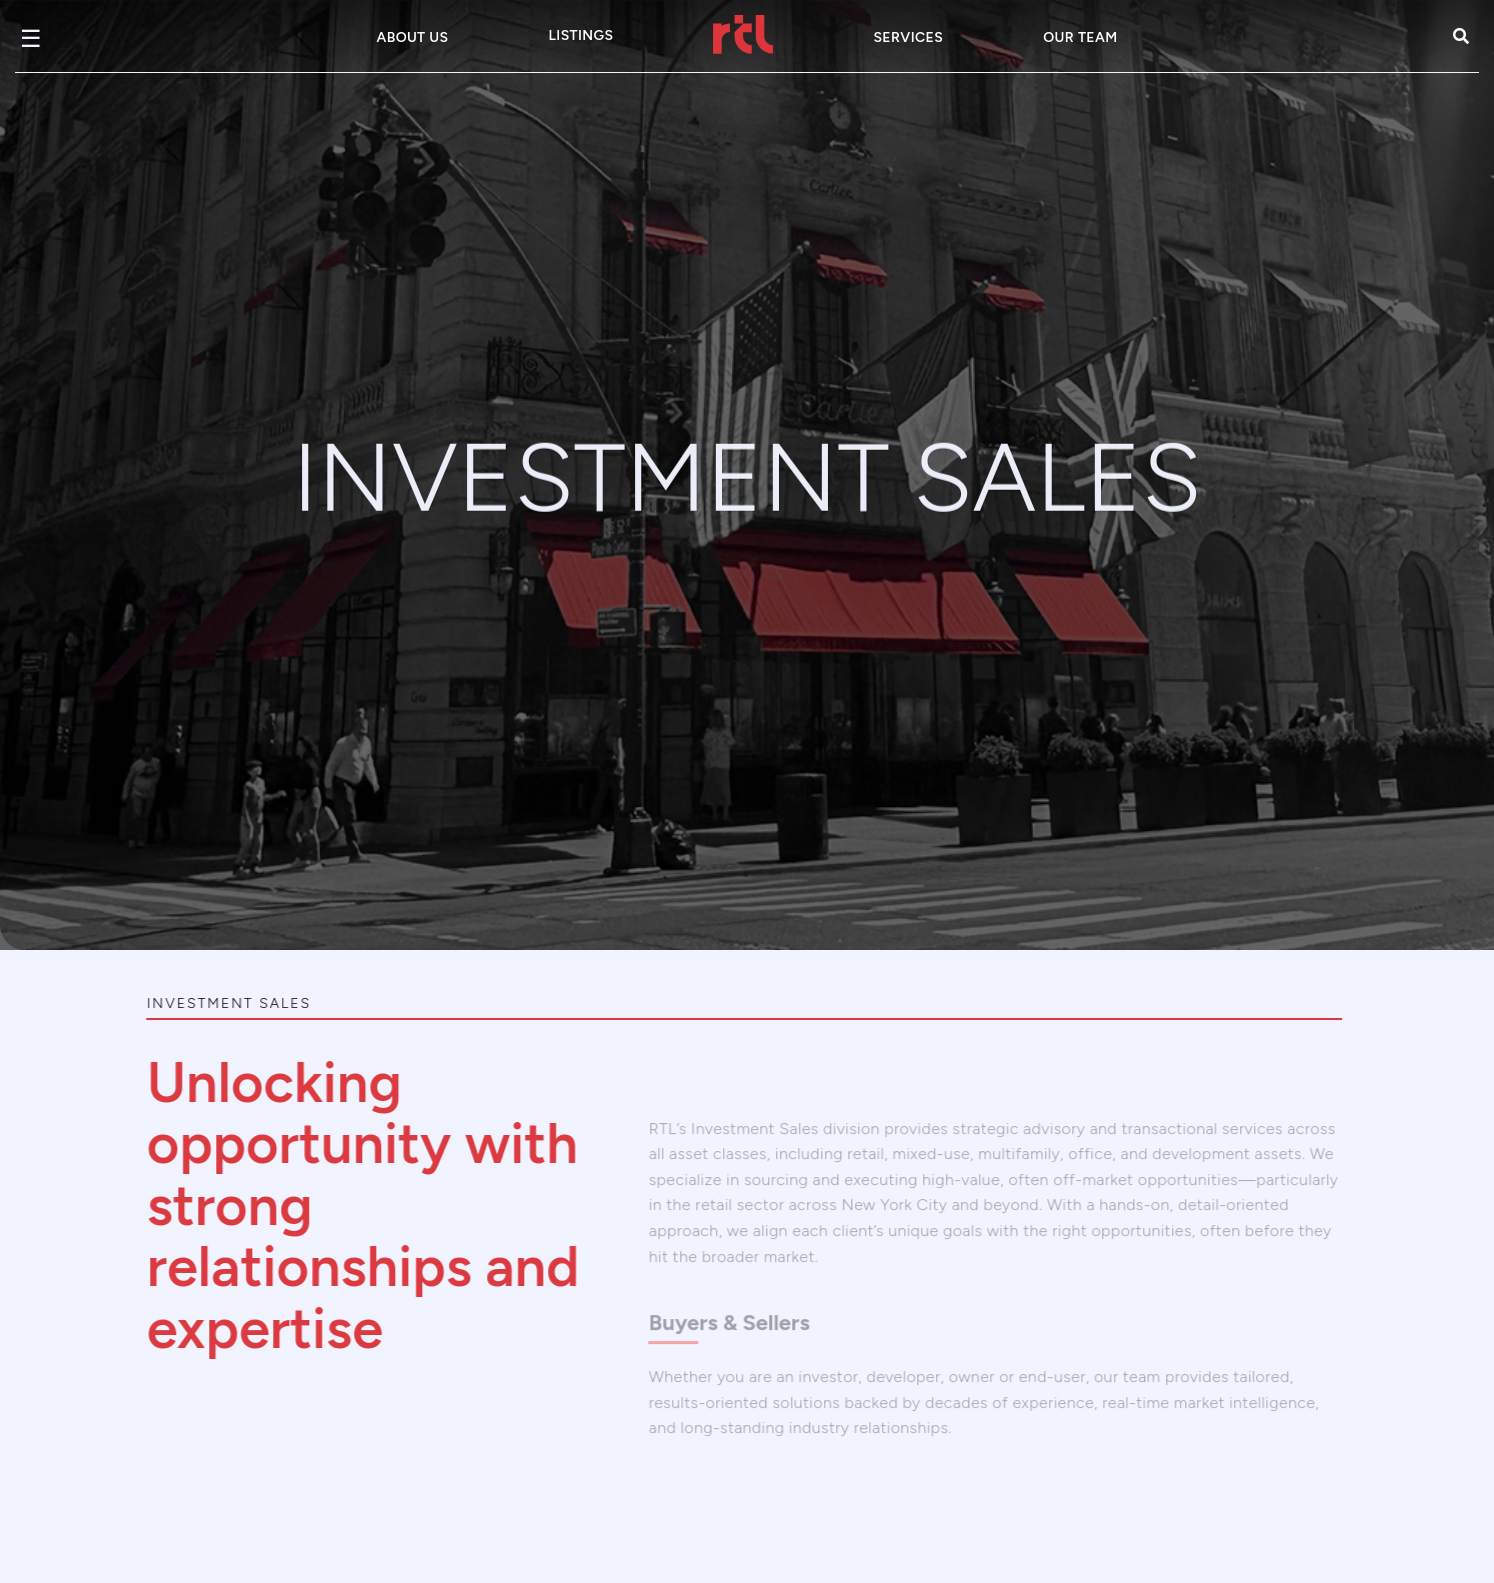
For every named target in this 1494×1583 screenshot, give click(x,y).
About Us (413, 37)
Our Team (1080, 37)
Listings (580, 35)
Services (908, 37)
